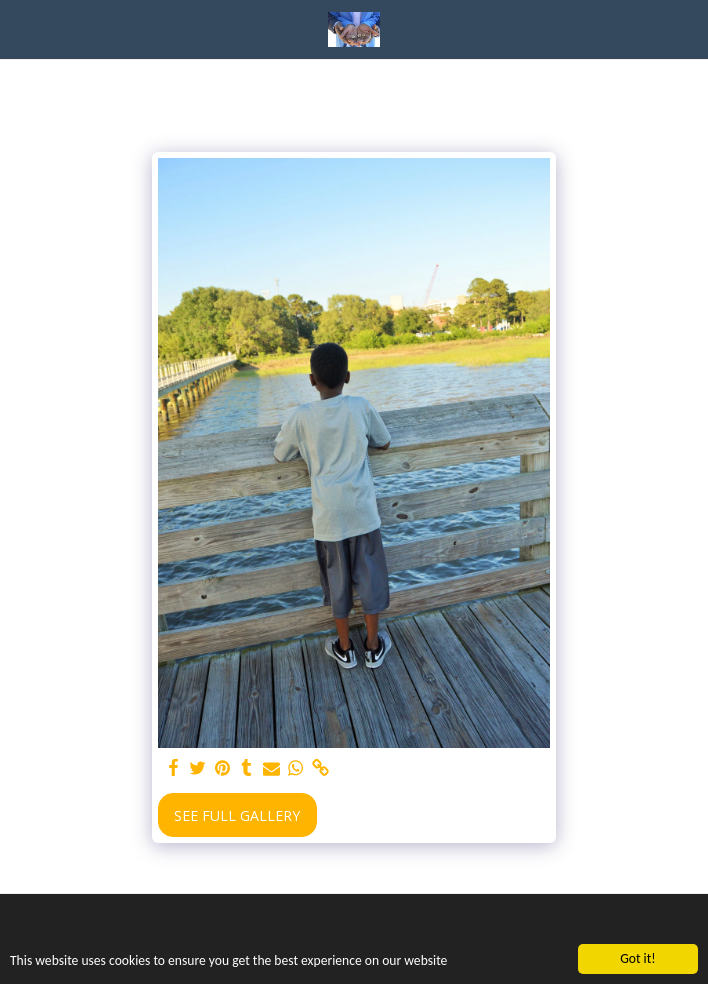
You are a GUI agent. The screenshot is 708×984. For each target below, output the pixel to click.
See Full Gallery (237, 815)
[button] (22, 28)
